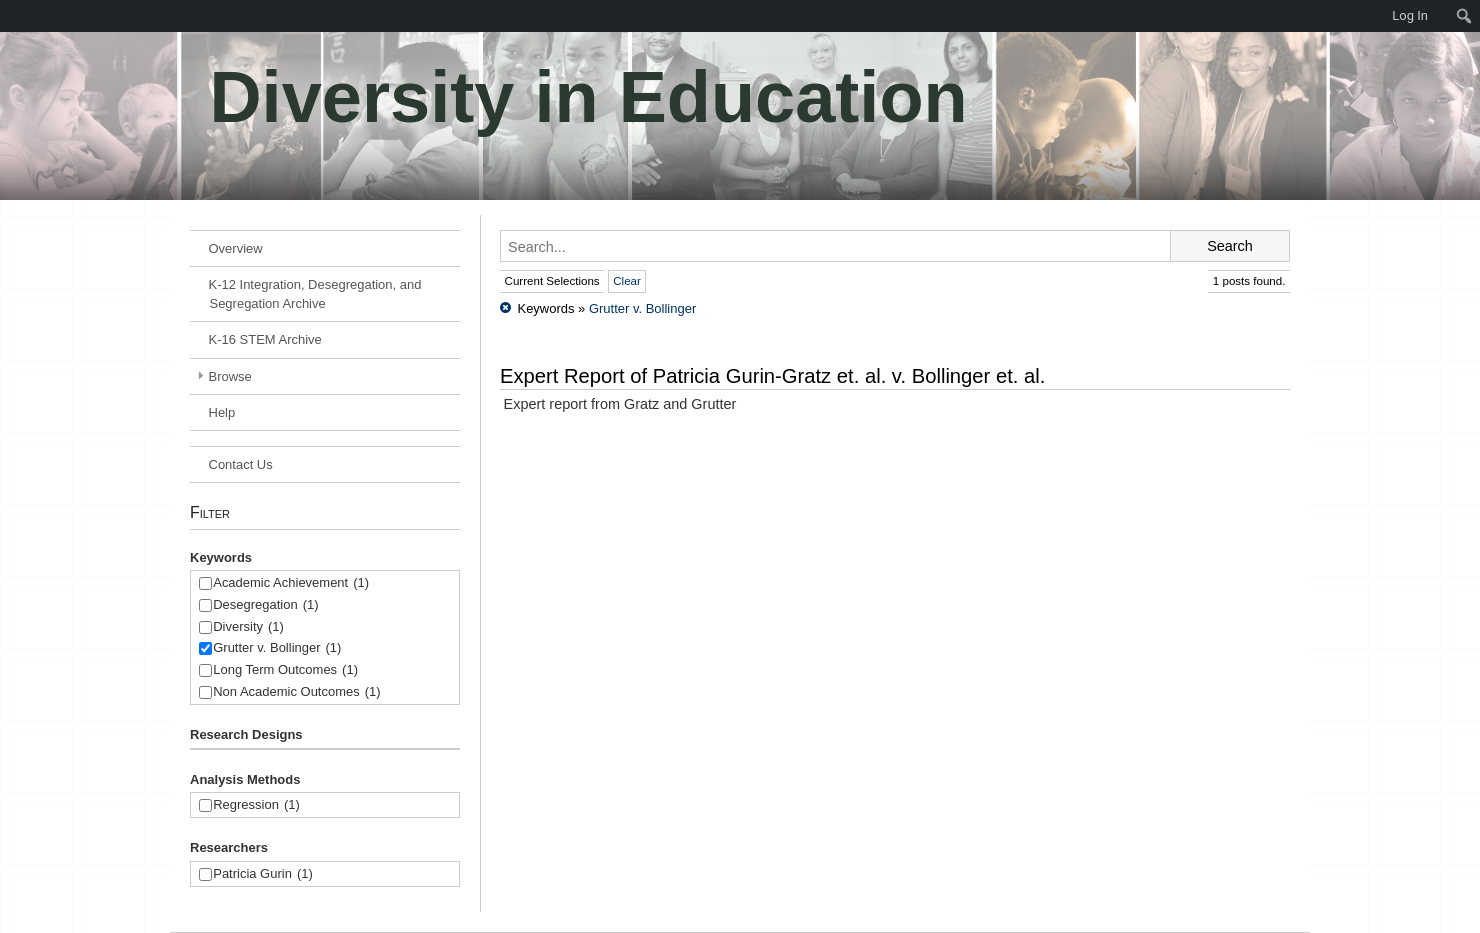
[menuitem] (10, 16)
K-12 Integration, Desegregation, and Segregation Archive (315, 294)
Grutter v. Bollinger (277, 648)
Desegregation (265, 605)
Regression (256, 805)
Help (222, 412)
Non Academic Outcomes (296, 692)
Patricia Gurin (263, 874)
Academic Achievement (291, 583)
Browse (230, 376)
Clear (627, 281)
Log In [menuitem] (1410, 15)
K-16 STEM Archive (265, 339)
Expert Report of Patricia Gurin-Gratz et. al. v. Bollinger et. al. (772, 376)
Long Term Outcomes (285, 670)
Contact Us (241, 464)
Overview (236, 248)
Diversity (248, 627)
